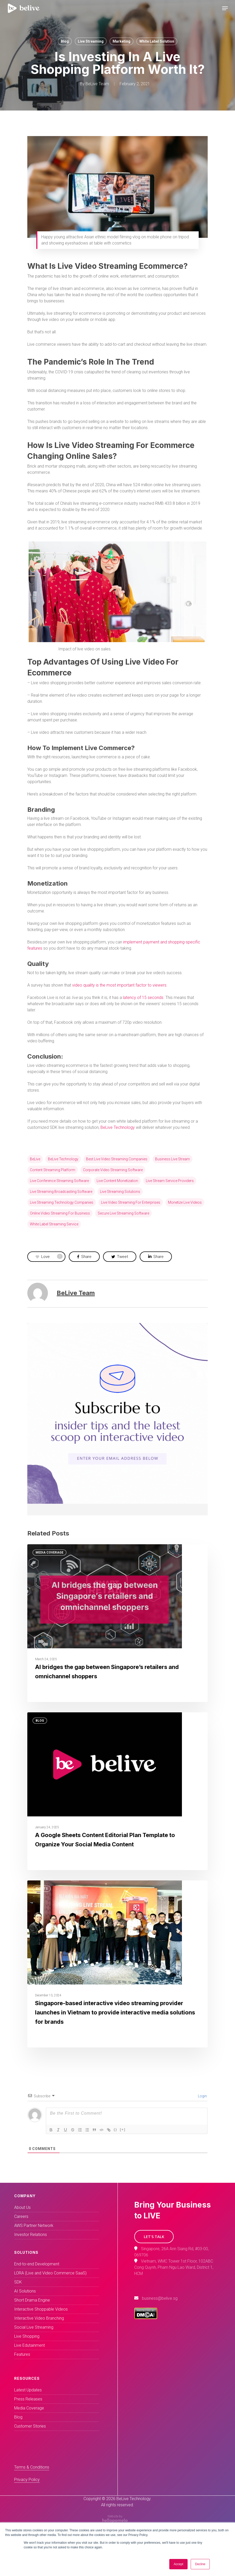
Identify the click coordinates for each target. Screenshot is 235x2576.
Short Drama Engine (32, 2300)
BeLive (35, 1159)
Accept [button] (178, 2564)
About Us (22, 2207)
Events (42, 1888)
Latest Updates (28, 2390)
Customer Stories (30, 2426)
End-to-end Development (36, 2264)
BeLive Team (97, 83)
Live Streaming (91, 41)
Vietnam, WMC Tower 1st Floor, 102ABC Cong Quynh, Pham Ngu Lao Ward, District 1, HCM (173, 2267)
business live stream (172, 1159)
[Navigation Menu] (225, 8)
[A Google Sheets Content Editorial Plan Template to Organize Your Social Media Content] (117, 1791)
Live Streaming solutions (120, 1191)
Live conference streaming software (59, 1181)
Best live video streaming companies (116, 1159)
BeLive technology (63, 1159)
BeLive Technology (117, 1127)
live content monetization (117, 1181)
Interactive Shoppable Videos (41, 2309)
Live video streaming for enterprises (130, 1202)
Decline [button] (200, 2564)
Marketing (121, 41)
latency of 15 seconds (143, 997)
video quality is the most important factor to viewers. (119, 985)
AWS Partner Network (33, 2225)
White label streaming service (54, 1224)
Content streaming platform (52, 1170)
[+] (122, 2129)
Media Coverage (49, 1552)
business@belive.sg (160, 2298)
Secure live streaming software (123, 1213)
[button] (154, 2236)
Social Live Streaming (33, 2327)
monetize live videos (185, 1202)
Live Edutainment (29, 2345)
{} (115, 2129)
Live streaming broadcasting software (61, 1191)
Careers (21, 2216)
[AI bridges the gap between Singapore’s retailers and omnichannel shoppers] (117, 1623)
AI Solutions (25, 2291)
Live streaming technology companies (61, 1202)
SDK (18, 2282)
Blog (65, 41)
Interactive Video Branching (39, 2318)
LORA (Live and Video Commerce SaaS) (50, 2273)
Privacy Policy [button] (27, 2479)
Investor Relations (30, 2234)
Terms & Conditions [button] (31, 2467)
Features (22, 2354)
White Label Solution (156, 41)
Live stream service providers (170, 1181)
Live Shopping (26, 2336)
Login (202, 2096)
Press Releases (28, 2399)
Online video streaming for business (60, 1213)
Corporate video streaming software (113, 1170)
